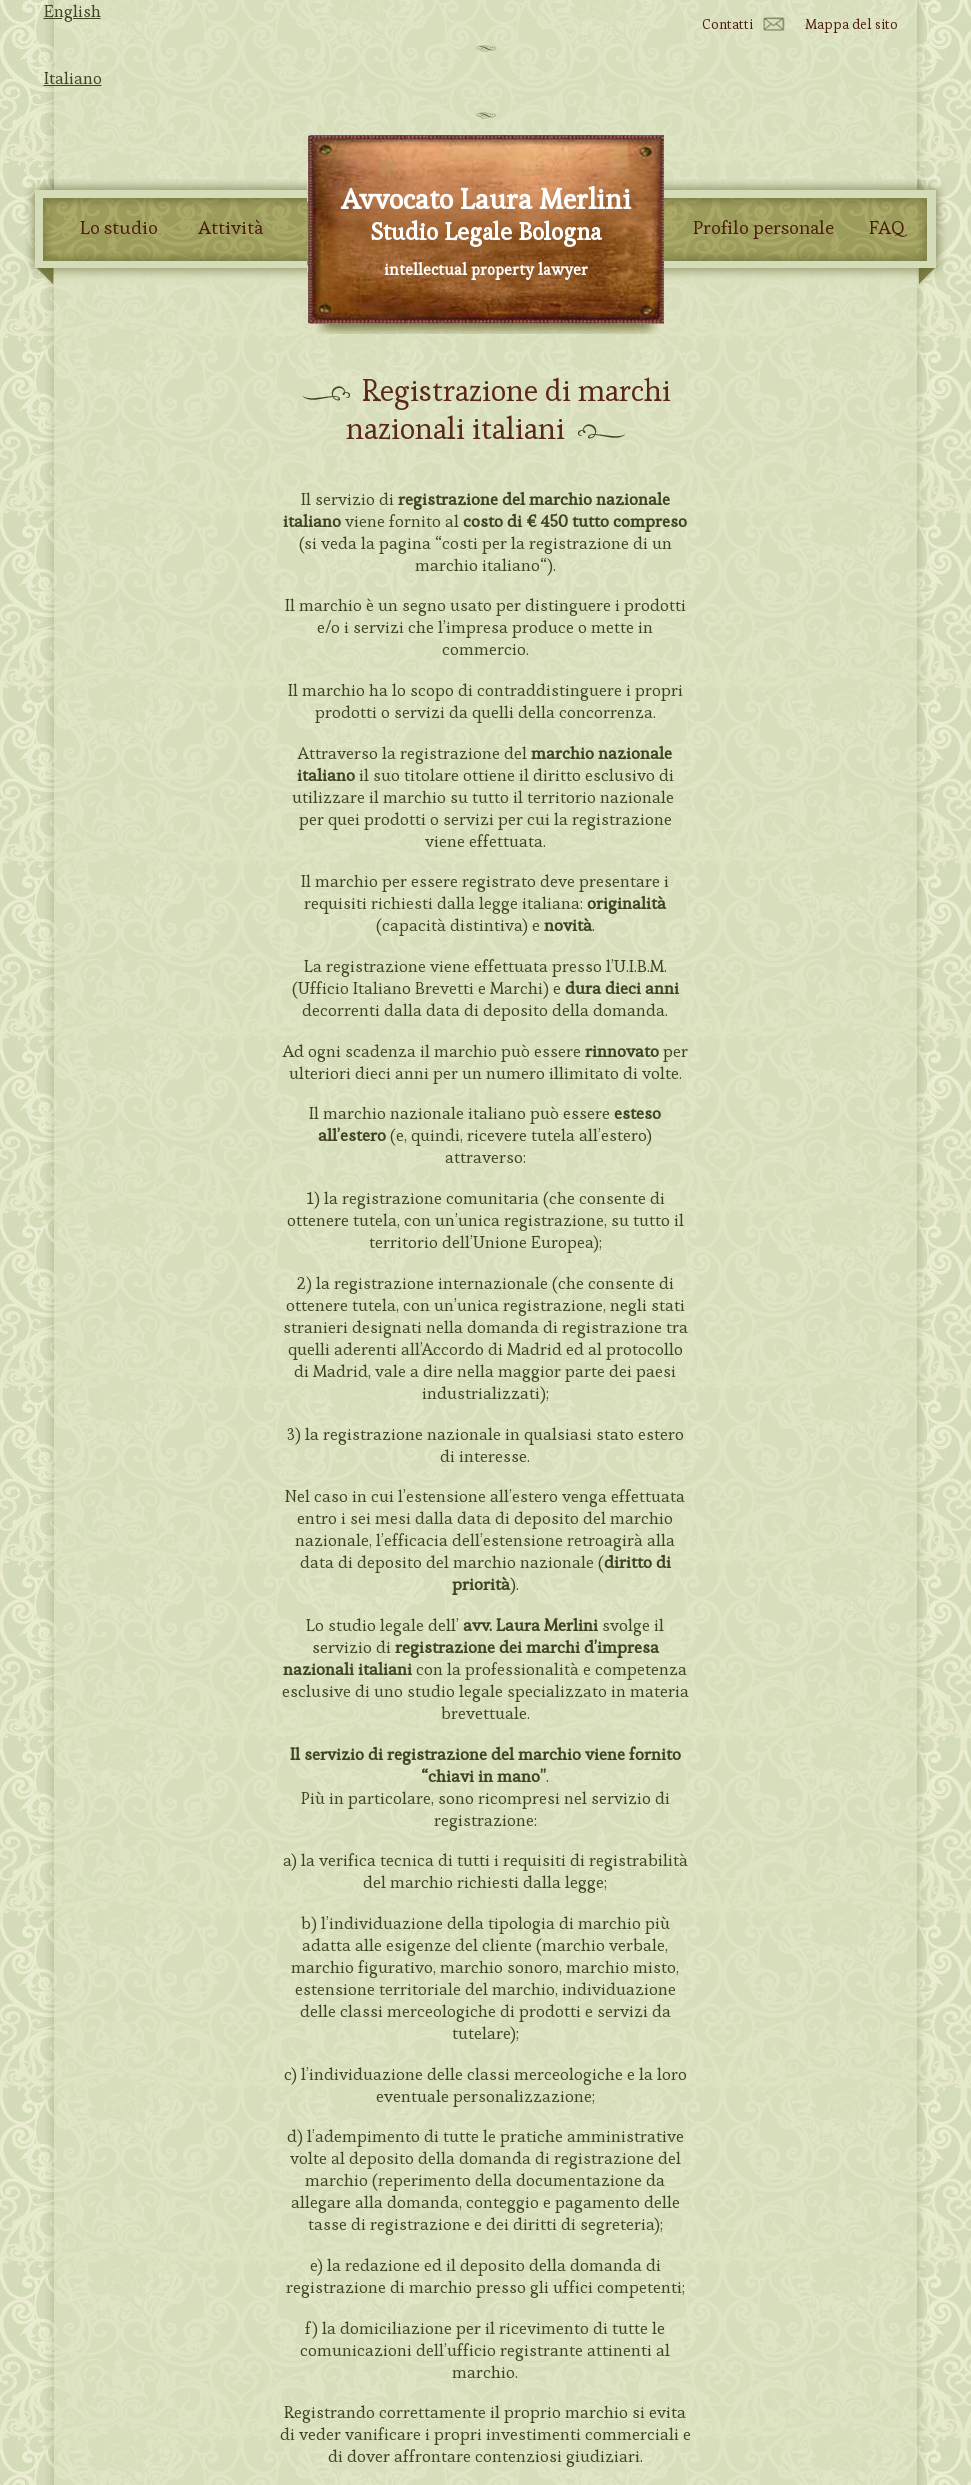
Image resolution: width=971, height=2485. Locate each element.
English (72, 11)
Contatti (727, 24)
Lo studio (119, 228)
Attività (230, 228)
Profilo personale (763, 228)
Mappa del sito (851, 24)
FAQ (887, 228)
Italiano (73, 78)
